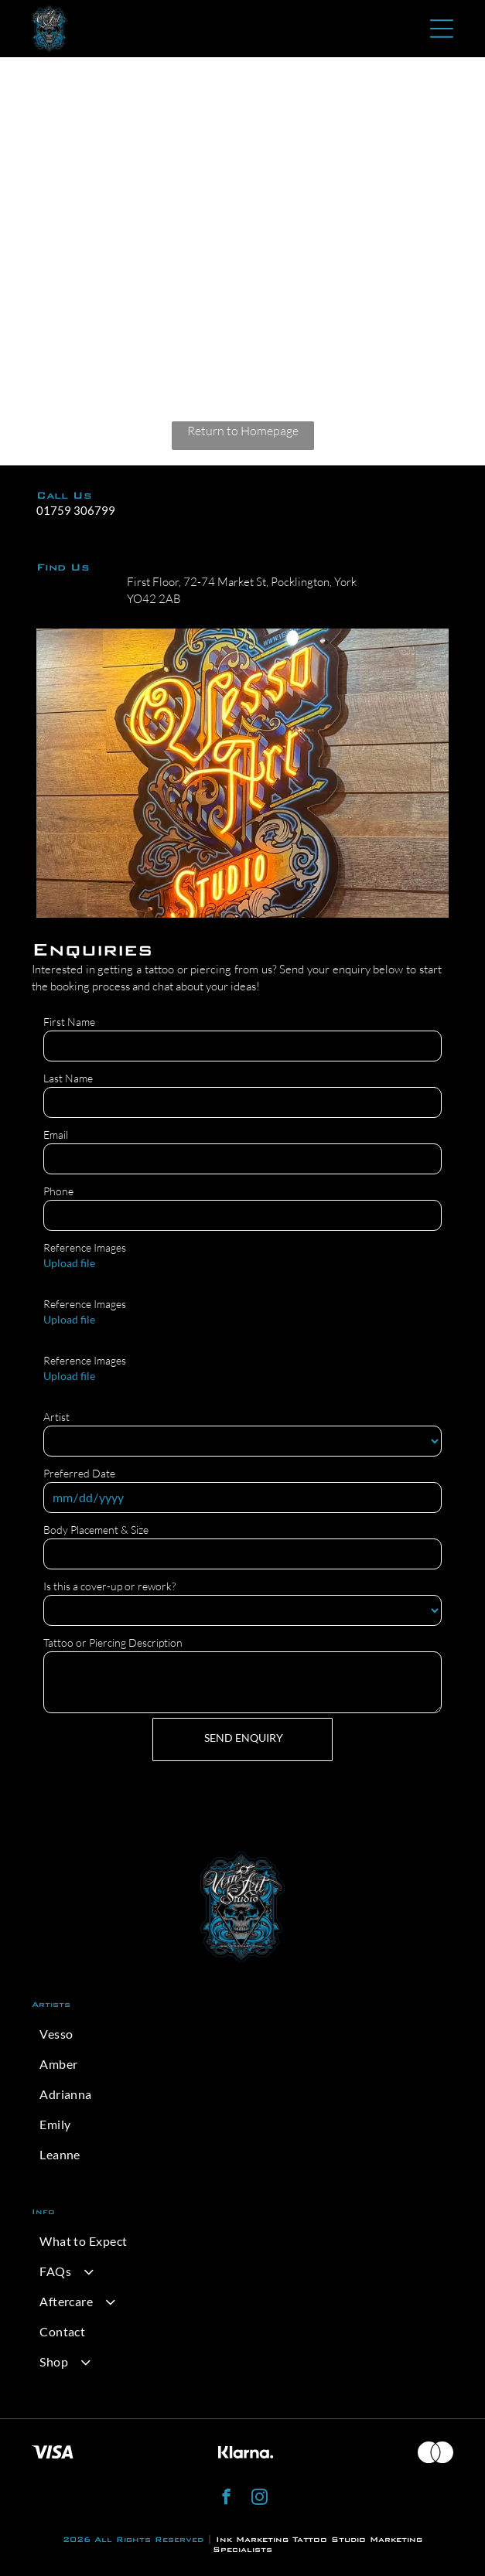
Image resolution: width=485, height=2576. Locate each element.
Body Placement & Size (96, 1529)
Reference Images (84, 1247)
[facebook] (226, 2499)
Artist (56, 1416)
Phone (58, 1191)
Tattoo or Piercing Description (113, 1642)
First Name (69, 1021)
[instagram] (260, 2499)
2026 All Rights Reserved (133, 2539)
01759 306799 (75, 510)
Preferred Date (79, 1473)
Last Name (68, 1078)
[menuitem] (242, 2034)
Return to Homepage (243, 430)
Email (55, 1134)
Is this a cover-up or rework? (109, 1586)
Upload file (69, 1262)
